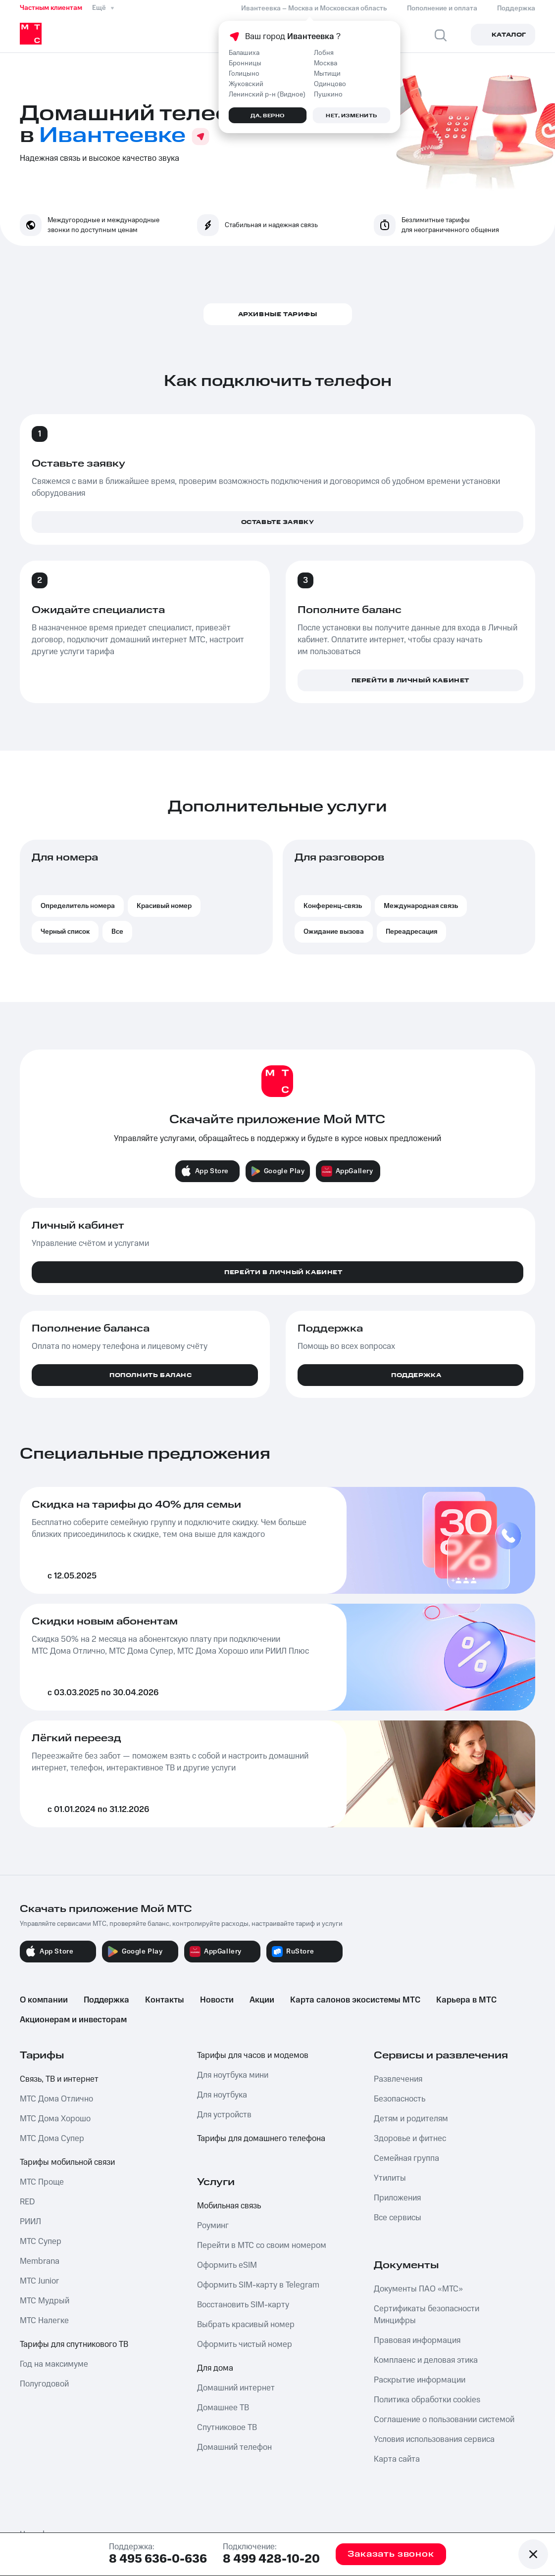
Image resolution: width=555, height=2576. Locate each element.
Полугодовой (44, 2384)
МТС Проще (42, 2182)
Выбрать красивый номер (246, 2325)
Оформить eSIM (227, 2265)
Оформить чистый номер (244, 2344)
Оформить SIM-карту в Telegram (258, 2285)
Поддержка (106, 2000)
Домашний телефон (234, 2447)
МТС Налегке (44, 2321)
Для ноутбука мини (232, 2075)
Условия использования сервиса (434, 2439)
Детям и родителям (411, 2119)
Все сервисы (397, 2218)
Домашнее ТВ (223, 2408)
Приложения (397, 2198)
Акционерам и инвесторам (73, 2020)
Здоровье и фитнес (410, 2139)
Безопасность (399, 2099)
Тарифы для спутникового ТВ (74, 2344)
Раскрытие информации (419, 2380)
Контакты (164, 2000)
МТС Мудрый (44, 2301)
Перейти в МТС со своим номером (261, 2245)
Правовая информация (417, 2340)
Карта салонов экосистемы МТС (355, 2000)
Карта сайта (397, 2459)
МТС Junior (39, 2281)
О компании (44, 2000)
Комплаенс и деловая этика (426, 2360)
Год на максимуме (54, 2364)
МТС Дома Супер (52, 2139)
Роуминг (213, 2226)
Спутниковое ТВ (227, 2427)
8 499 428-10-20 (271, 2559)
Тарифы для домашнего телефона (261, 2139)
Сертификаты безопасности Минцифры (426, 2315)
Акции (262, 2000)
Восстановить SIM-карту (243, 2305)
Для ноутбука (222, 2095)
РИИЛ (30, 2222)
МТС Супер (40, 2241)
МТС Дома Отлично (56, 2099)
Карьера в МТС (466, 2000)
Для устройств (224, 2115)
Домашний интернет (236, 2388)
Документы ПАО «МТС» (418, 2289)
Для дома (215, 2368)
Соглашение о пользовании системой (444, 2420)
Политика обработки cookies (427, 2400)
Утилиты (390, 2178)
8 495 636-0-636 (158, 2559)
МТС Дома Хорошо (55, 2119)
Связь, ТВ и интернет (59, 2079)
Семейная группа (406, 2158)
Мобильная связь (229, 2206)
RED (27, 2202)
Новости (217, 2000)
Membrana (39, 2261)
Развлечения (398, 2079)
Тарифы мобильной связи (67, 2162)
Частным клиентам (51, 8)
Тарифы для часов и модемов (252, 2055)
